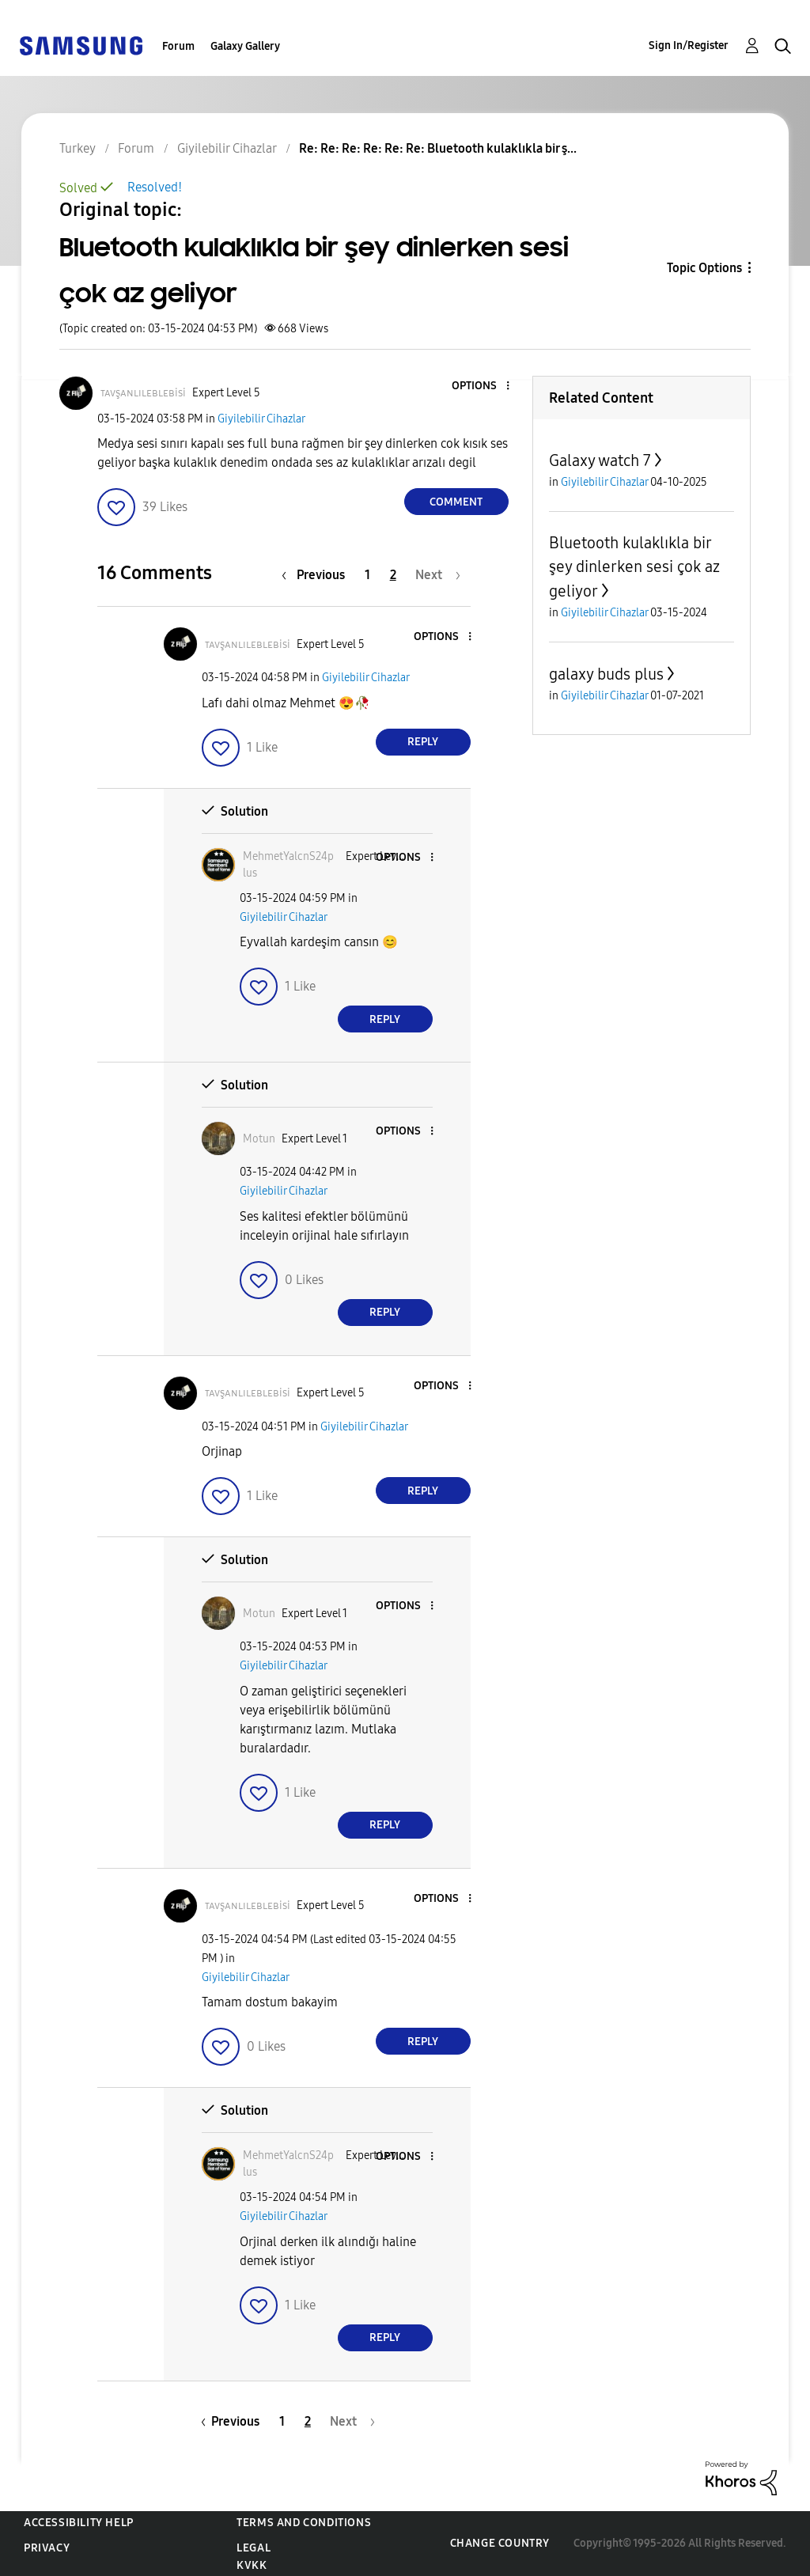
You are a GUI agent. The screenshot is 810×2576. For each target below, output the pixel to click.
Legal (254, 2548)
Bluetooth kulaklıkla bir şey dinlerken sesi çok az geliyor (634, 566)
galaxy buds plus (606, 674)
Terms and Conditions (304, 2522)
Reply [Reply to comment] (422, 741)
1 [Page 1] (367, 574)
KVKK (252, 2565)
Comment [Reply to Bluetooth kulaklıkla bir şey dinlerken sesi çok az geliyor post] (456, 502)
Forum (178, 46)
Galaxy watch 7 (600, 460)
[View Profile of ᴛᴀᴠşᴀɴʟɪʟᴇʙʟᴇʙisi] (143, 393)
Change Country (500, 2543)
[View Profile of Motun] (259, 1139)
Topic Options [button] (704, 267)
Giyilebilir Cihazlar (261, 419)
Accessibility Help (79, 2522)
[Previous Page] (317, 575)
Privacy (47, 2548)
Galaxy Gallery (245, 46)
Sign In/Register (689, 45)
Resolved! (154, 187)
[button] (481, 386)
